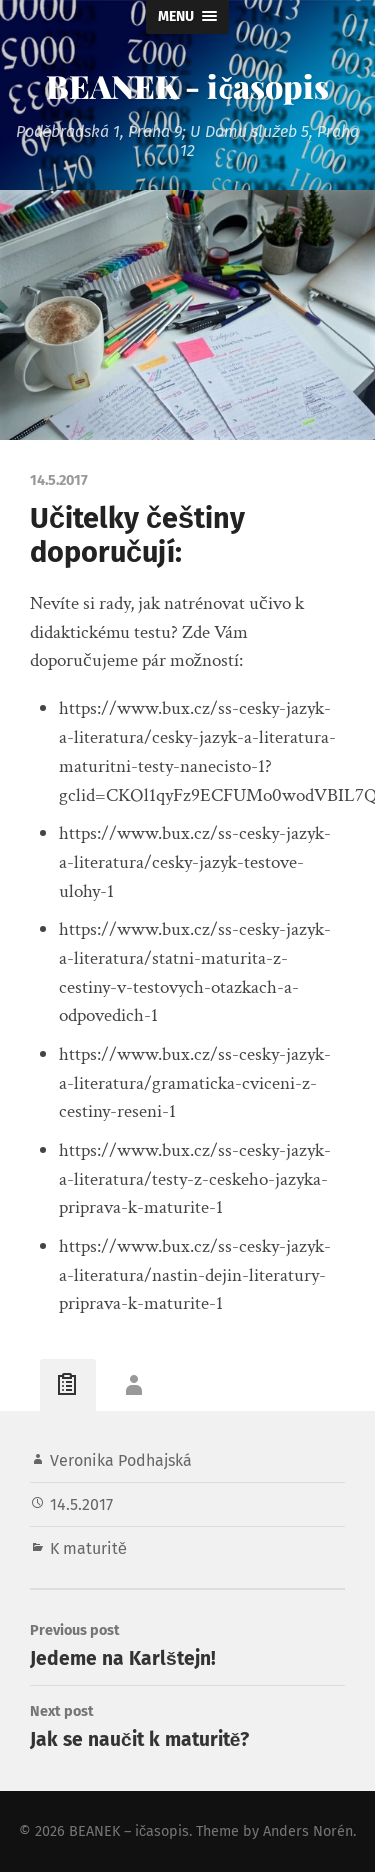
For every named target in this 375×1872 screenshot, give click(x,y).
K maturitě (88, 1548)
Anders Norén (308, 1831)
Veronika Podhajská (121, 1460)
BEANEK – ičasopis (129, 1831)
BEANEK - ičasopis (187, 85)
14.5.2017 (81, 1504)
